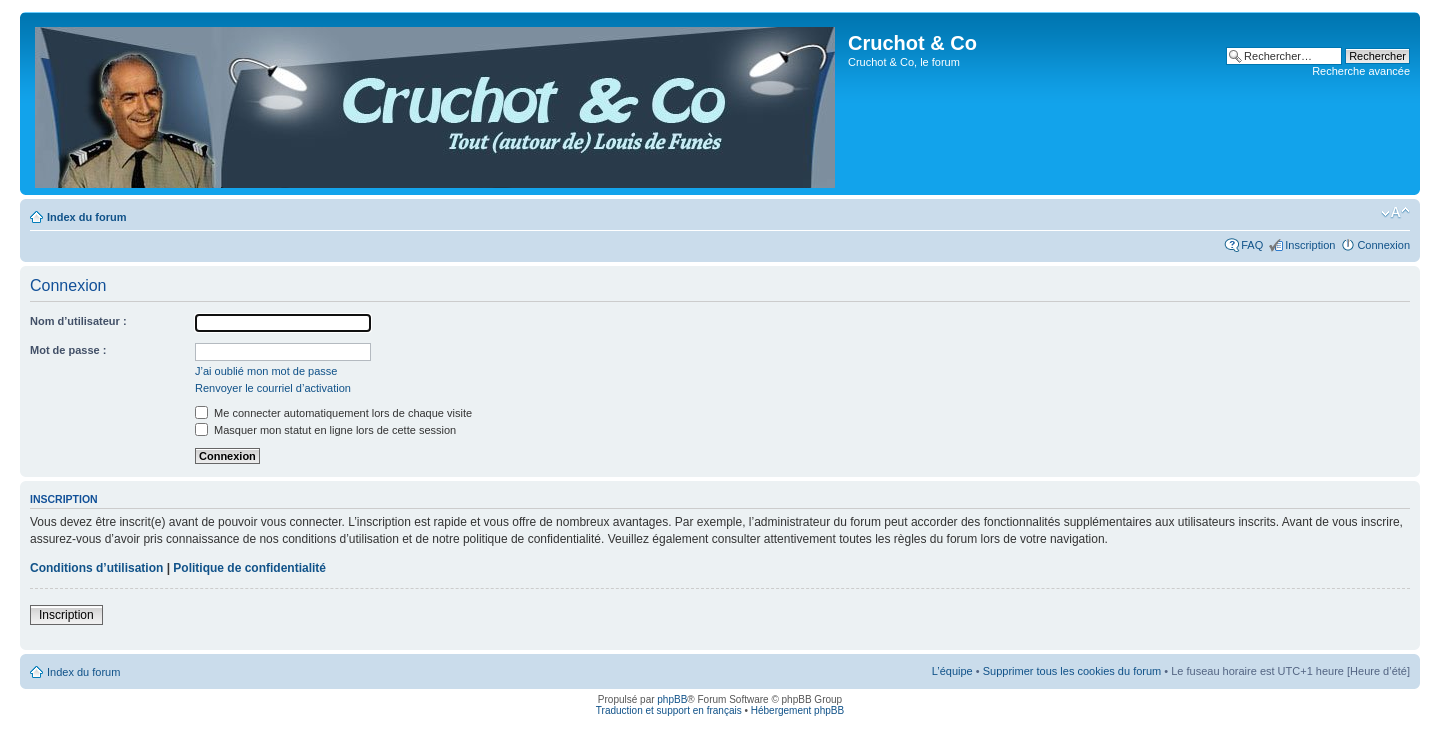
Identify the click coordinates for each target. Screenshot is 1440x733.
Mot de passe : (68, 350)
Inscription (1310, 245)
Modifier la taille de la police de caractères (1395, 213)
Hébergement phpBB (797, 710)
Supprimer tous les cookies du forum (1072, 671)
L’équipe (952, 671)
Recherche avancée (1361, 71)
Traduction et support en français (669, 710)
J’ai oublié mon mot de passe (266, 371)
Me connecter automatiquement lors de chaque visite (333, 413)
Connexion (1383, 245)
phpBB (672, 699)
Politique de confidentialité (249, 568)
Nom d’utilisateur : (78, 321)
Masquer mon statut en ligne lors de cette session (325, 430)
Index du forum (86, 217)
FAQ (1252, 245)
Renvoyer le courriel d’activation (273, 388)
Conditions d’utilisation (96, 568)
